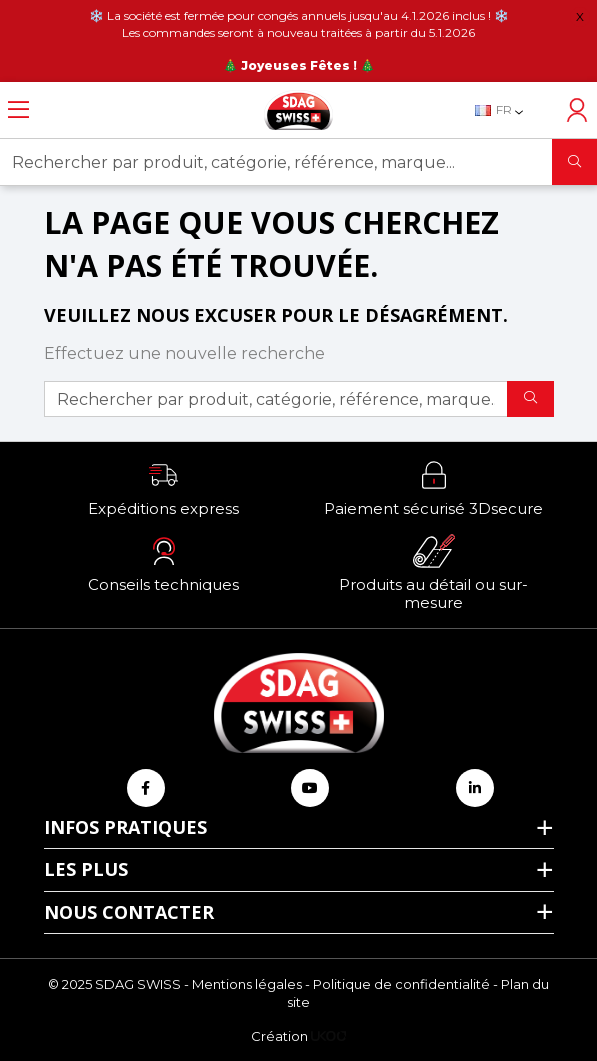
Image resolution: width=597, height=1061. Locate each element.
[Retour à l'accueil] (298, 110)
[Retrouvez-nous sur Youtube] (310, 788)
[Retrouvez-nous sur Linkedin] (475, 788)
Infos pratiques (125, 827)
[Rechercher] (574, 162)
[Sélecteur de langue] (509, 111)
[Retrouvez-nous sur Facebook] (146, 788)
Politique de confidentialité (401, 984)
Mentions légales (247, 984)
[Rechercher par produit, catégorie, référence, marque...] (276, 162)
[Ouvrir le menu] (18, 110)
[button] (164, 488)
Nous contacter (129, 912)
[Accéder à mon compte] (577, 110)
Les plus (86, 869)
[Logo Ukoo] (328, 1036)
